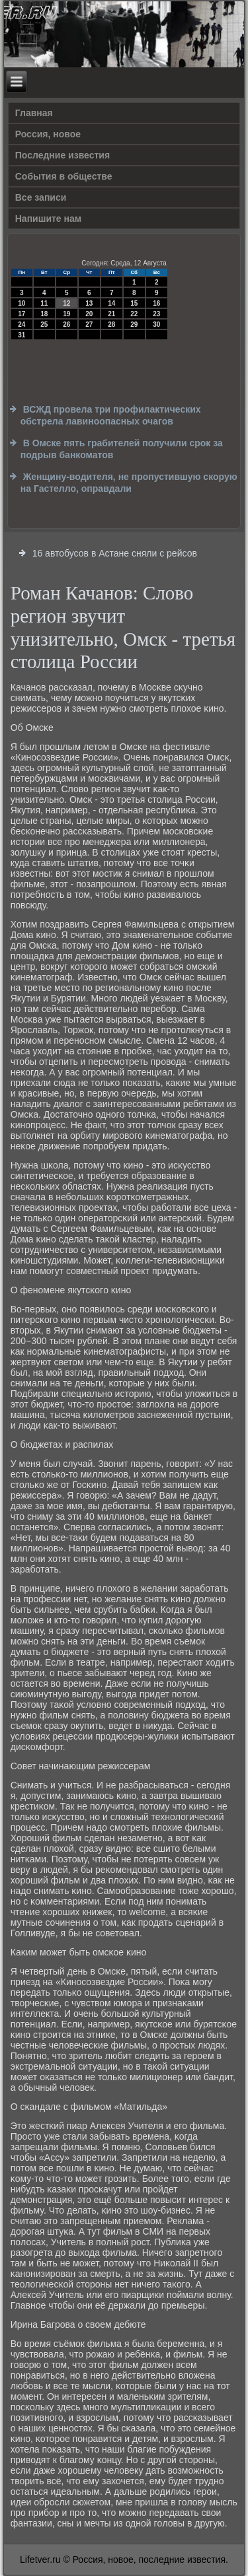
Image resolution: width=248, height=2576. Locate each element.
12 (66, 303)
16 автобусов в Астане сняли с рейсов (114, 553)
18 (44, 314)
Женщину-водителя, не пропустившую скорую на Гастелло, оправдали (129, 482)
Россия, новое (48, 134)
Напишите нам (48, 218)
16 (156, 303)
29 (134, 324)
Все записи (41, 197)
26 (66, 324)
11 (44, 303)
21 (111, 314)
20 (89, 314)
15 (134, 303)
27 (89, 324)
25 (44, 324)
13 (89, 303)
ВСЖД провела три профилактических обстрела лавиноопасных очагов (111, 415)
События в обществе (63, 176)
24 (21, 324)
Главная (34, 113)
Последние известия (62, 155)
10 (21, 303)
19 (66, 314)
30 (156, 324)
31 (21, 335)
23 (156, 314)
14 (111, 303)
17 (21, 314)
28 (111, 324)
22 (134, 314)
